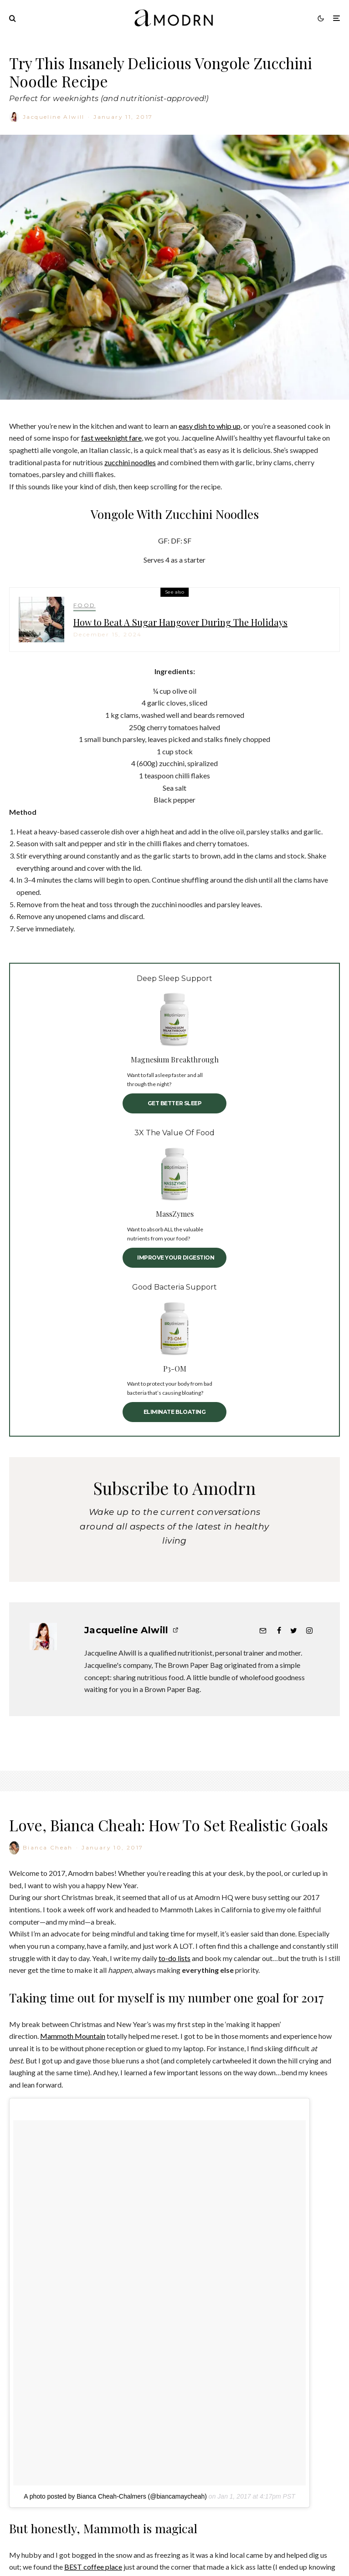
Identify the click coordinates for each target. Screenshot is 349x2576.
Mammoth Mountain (72, 2084)
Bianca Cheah (48, 1895)
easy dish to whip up (210, 426)
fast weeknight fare (111, 437)
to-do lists (174, 2006)
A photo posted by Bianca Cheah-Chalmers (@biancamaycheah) (115, 2544)
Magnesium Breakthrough (175, 1059)
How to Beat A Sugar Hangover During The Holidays (180, 627)
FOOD (84, 610)
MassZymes (175, 1214)
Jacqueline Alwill (54, 116)
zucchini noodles (130, 462)
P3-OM (174, 1368)
